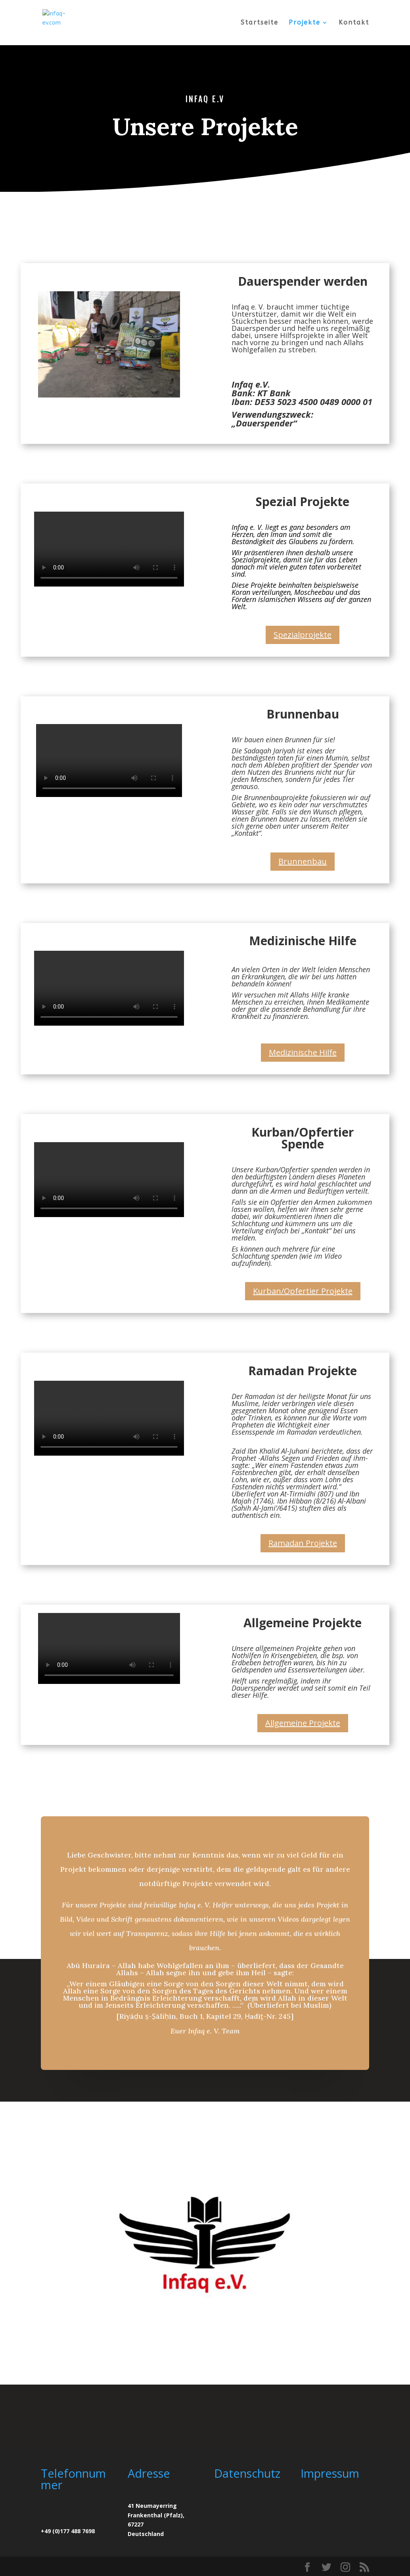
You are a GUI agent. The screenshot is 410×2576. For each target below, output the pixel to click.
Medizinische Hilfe (303, 1052)
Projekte (304, 23)
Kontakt (354, 23)
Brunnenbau (302, 861)
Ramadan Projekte (302, 1543)
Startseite (259, 23)
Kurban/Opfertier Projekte (303, 1291)
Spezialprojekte (302, 634)
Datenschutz (247, 2473)
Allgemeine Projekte (302, 1723)
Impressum (330, 2473)
